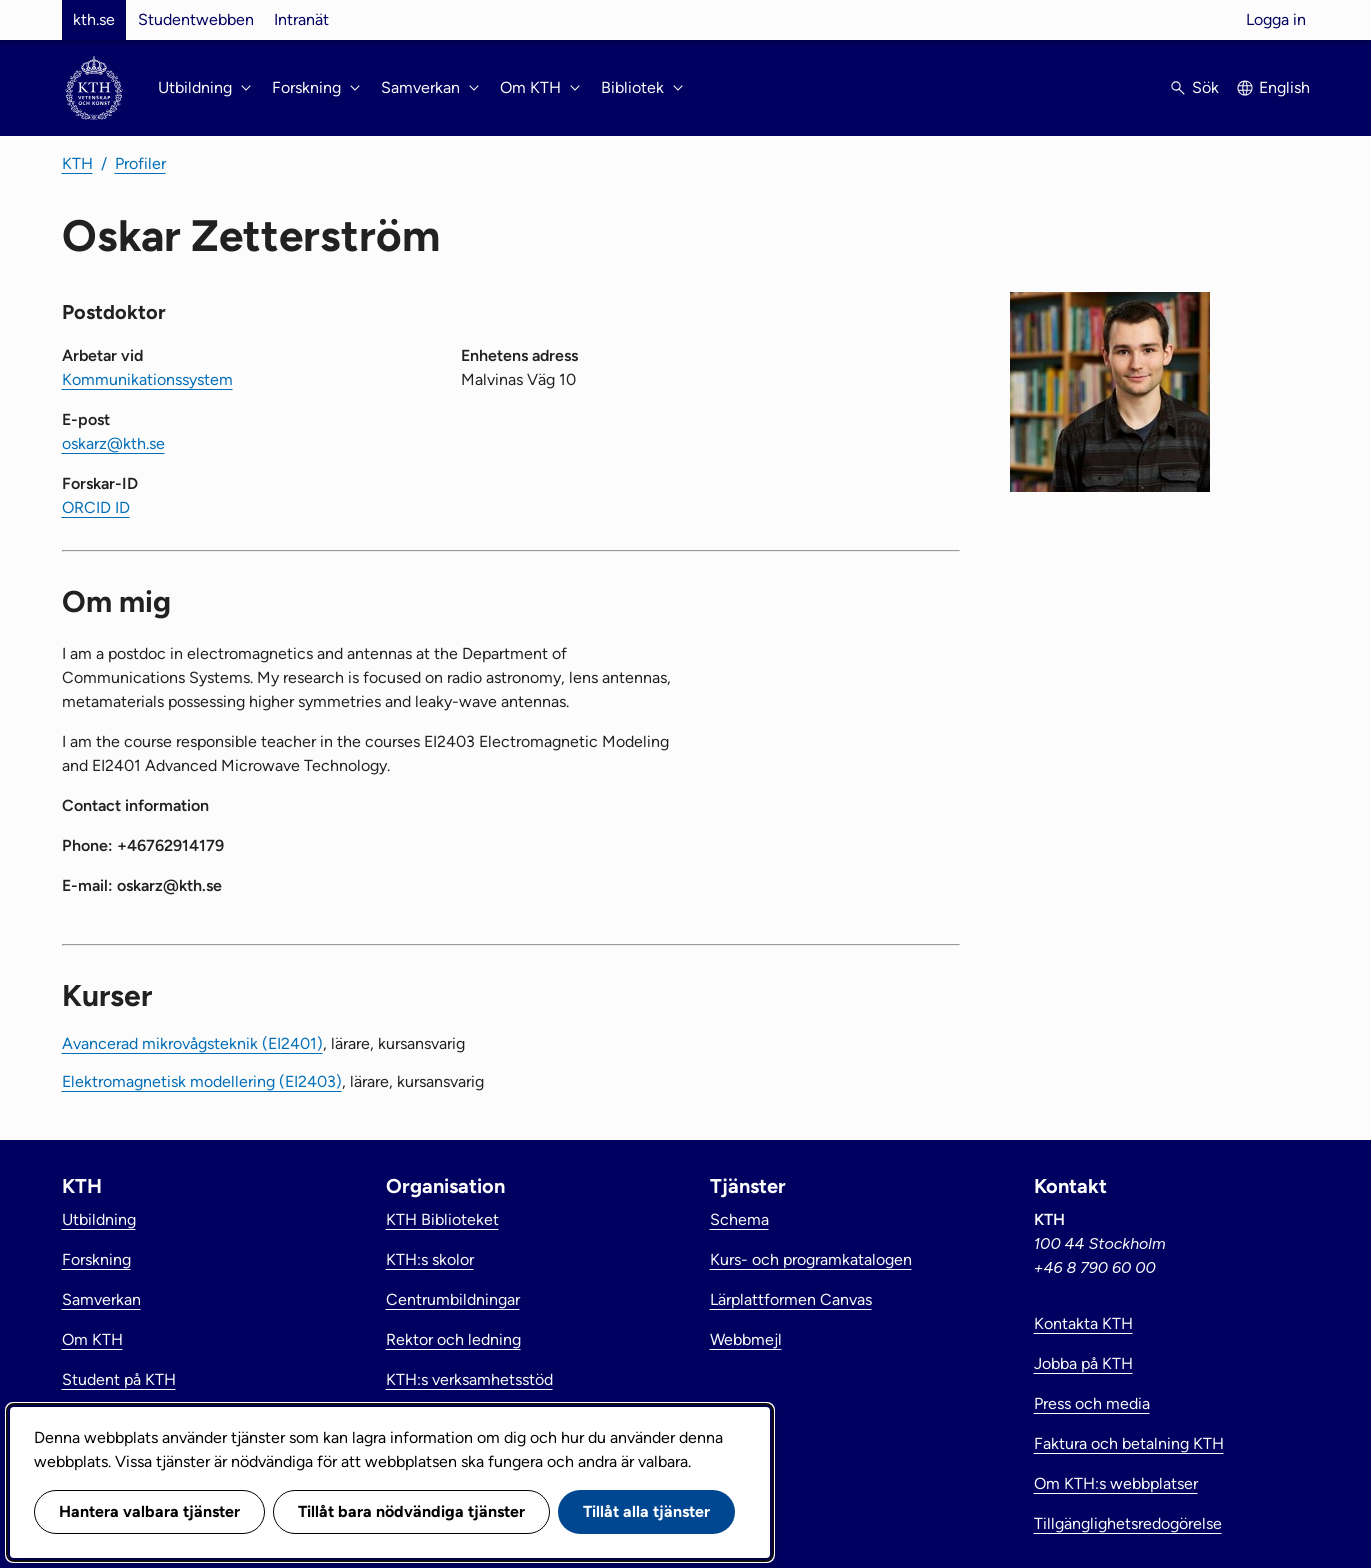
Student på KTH (119, 1379)
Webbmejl (746, 1339)
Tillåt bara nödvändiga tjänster (411, 1511)
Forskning (96, 1259)
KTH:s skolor (430, 1259)
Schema (739, 1219)
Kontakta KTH (1083, 1323)
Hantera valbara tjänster (149, 1511)
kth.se (94, 19)
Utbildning (99, 1219)
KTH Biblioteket (442, 1219)
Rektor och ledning (453, 1339)
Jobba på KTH (1083, 1363)
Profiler (140, 163)
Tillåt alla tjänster (646, 1511)
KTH (77, 163)
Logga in (1276, 19)
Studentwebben (196, 19)
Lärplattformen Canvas (791, 1299)
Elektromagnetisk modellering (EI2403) (202, 1081)
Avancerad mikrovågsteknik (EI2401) (192, 1043)
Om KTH (92, 1339)
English (1284, 87)
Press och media (1092, 1403)
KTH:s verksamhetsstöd (469, 1379)
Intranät (301, 19)
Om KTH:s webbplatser (1116, 1483)
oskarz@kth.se (113, 443)
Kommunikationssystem (147, 379)
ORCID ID (96, 507)
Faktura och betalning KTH (1129, 1443)
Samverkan (101, 1299)
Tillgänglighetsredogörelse (1128, 1523)
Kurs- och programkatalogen (811, 1259)
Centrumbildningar (453, 1299)
